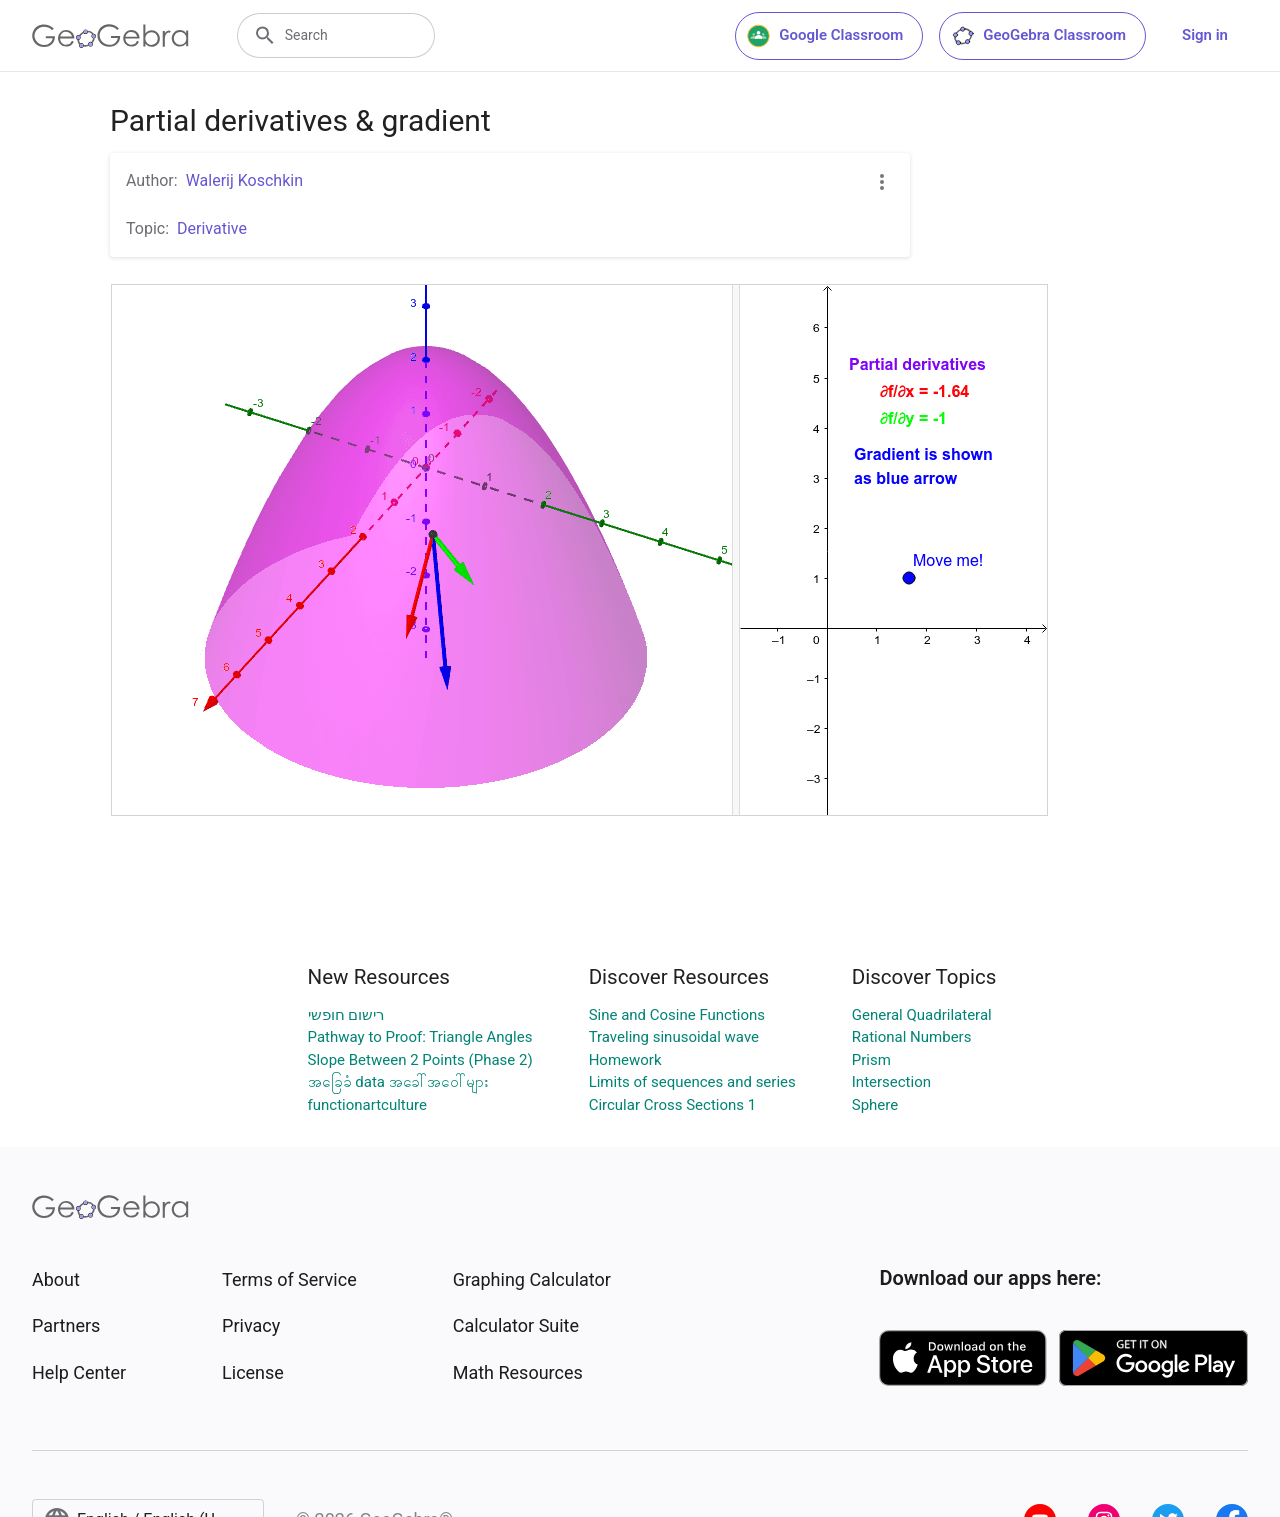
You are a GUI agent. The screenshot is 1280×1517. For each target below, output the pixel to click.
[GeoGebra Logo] (110, 36)
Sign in (1205, 35)
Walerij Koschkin (244, 180)
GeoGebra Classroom (1038, 36)
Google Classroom (825, 36)
